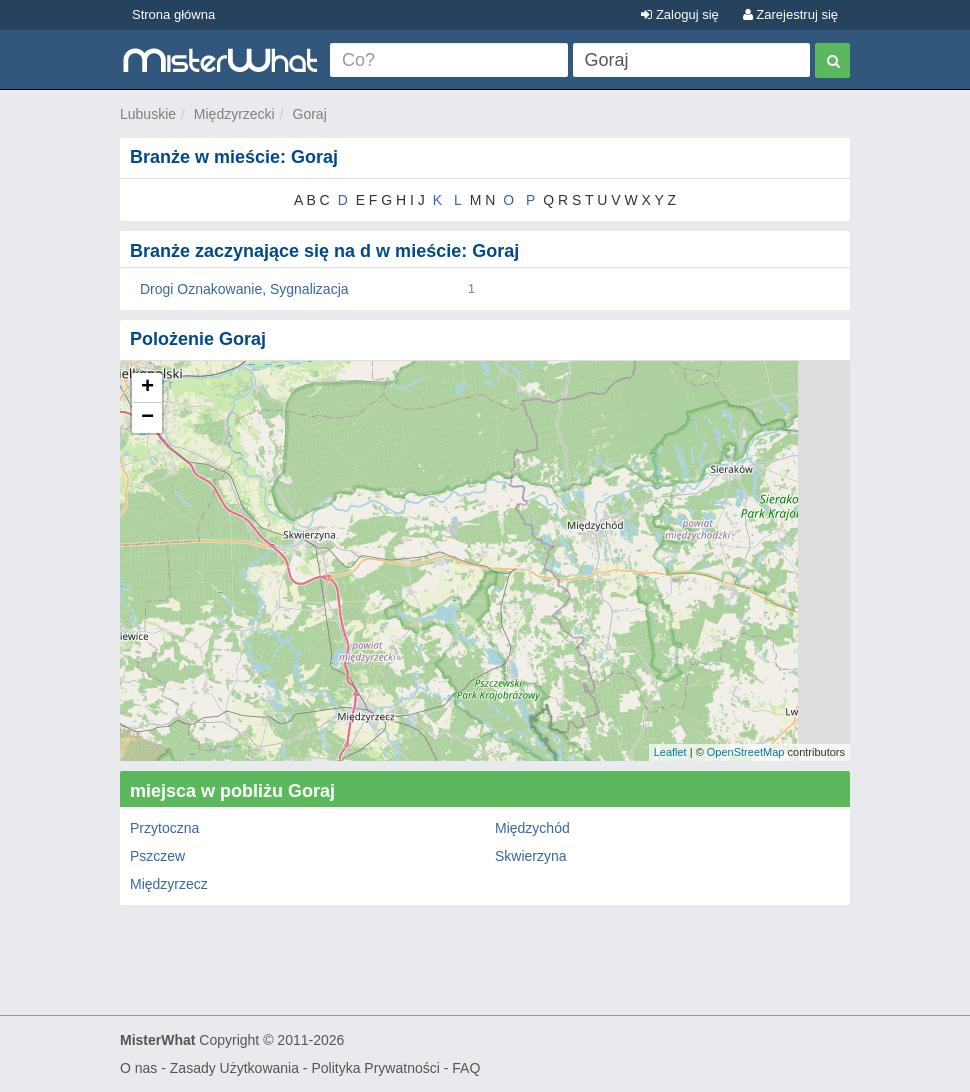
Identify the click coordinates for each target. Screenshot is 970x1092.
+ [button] (147, 388)
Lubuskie (148, 114)
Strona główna (173, 14)
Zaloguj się (679, 14)
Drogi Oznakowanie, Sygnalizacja (244, 289)
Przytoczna (164, 828)
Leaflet (670, 752)
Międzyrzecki (234, 114)
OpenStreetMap (746, 752)
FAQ (466, 1068)
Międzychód (532, 828)
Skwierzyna (531, 856)
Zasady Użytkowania (234, 1068)
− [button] (147, 418)
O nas (138, 1068)
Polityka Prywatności (375, 1068)
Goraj (310, 114)
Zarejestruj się (790, 14)
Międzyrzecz (169, 884)
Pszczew (157, 856)
